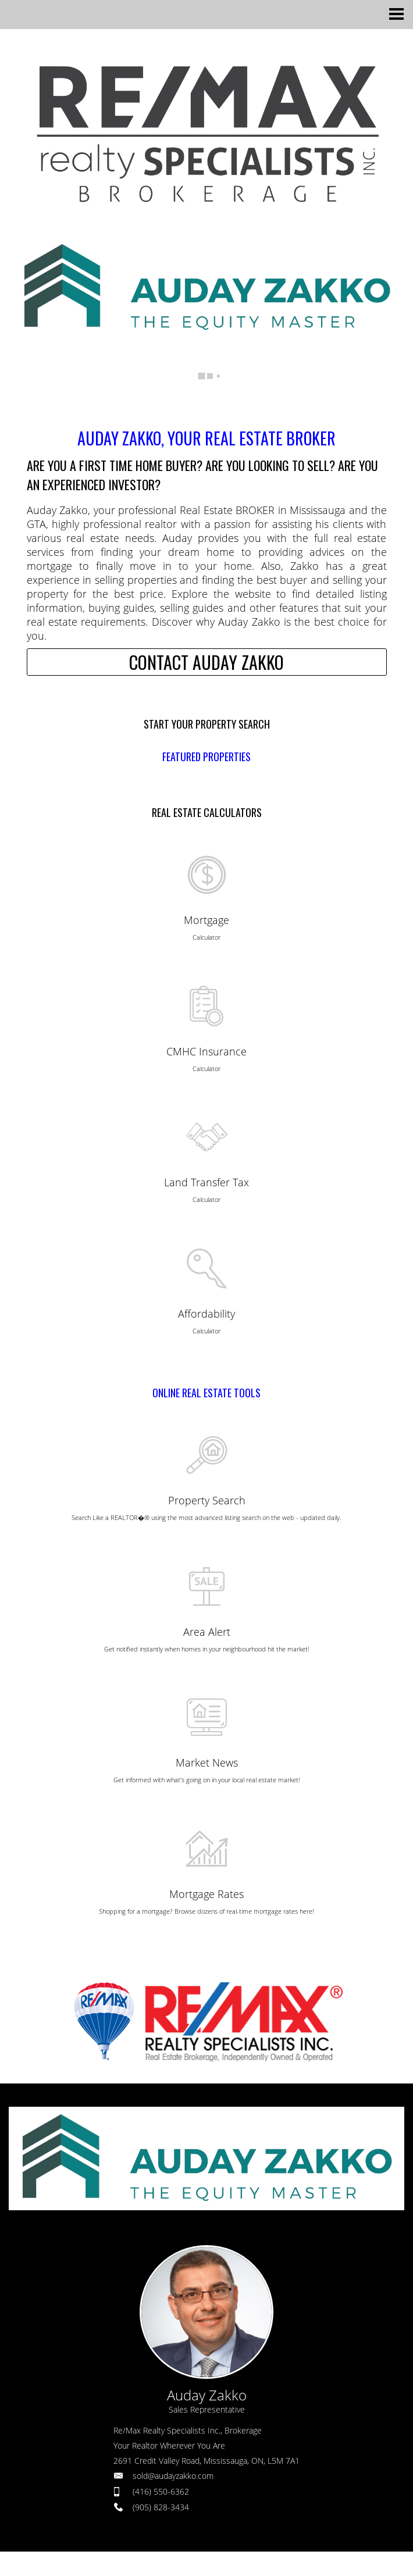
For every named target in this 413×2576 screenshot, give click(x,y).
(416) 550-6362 (161, 2491)
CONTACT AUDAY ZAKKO (206, 662)
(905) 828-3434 (161, 2507)
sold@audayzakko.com (173, 2475)
